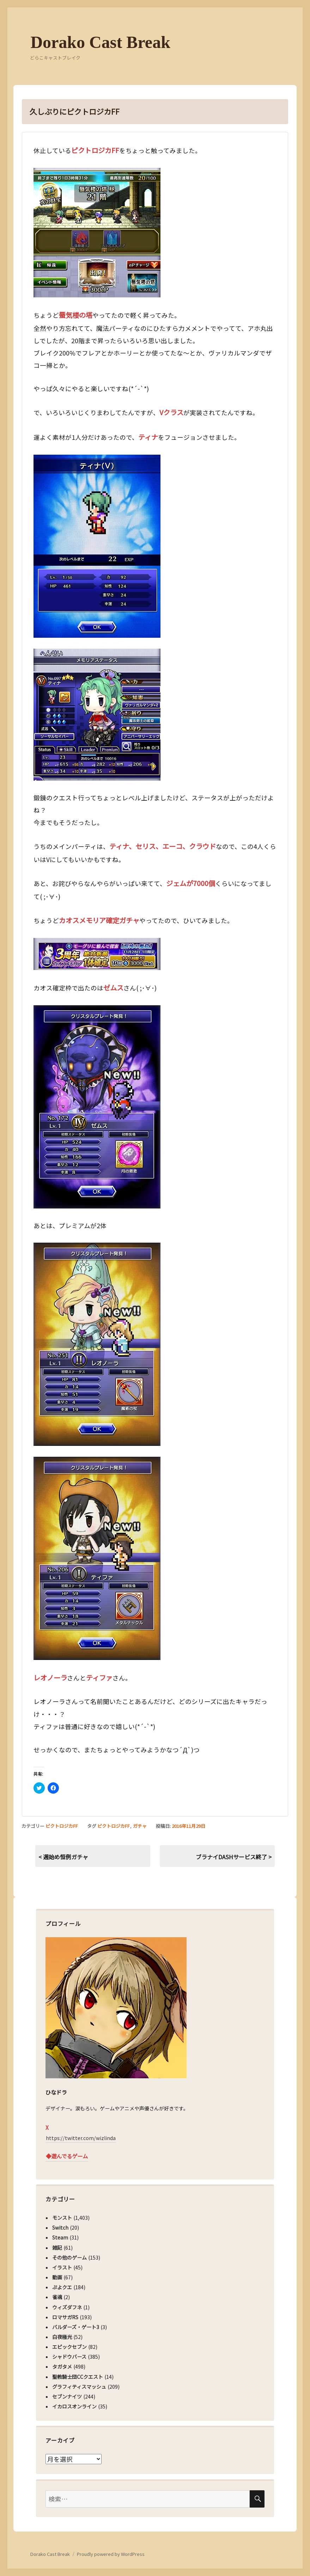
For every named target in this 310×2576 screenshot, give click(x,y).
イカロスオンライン (74, 2406)
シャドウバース (69, 2356)
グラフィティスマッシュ (79, 2386)
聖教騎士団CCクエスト (77, 2376)
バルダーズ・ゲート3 (75, 2326)
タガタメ (62, 2366)
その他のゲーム (69, 2257)
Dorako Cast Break (100, 42)
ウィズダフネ (67, 2307)
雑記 (57, 2247)
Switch (60, 2227)
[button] (97, 232)
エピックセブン (69, 2346)
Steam (60, 2237)
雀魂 (57, 2297)
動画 (57, 2277)
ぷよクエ (62, 2287)
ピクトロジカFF (61, 1826)
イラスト (62, 2267)
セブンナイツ (67, 2396)
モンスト (62, 2217)
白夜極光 (62, 2336)
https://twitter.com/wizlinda (81, 2137)
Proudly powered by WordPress (111, 2554)
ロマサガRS (65, 2317)
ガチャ (140, 1826)
